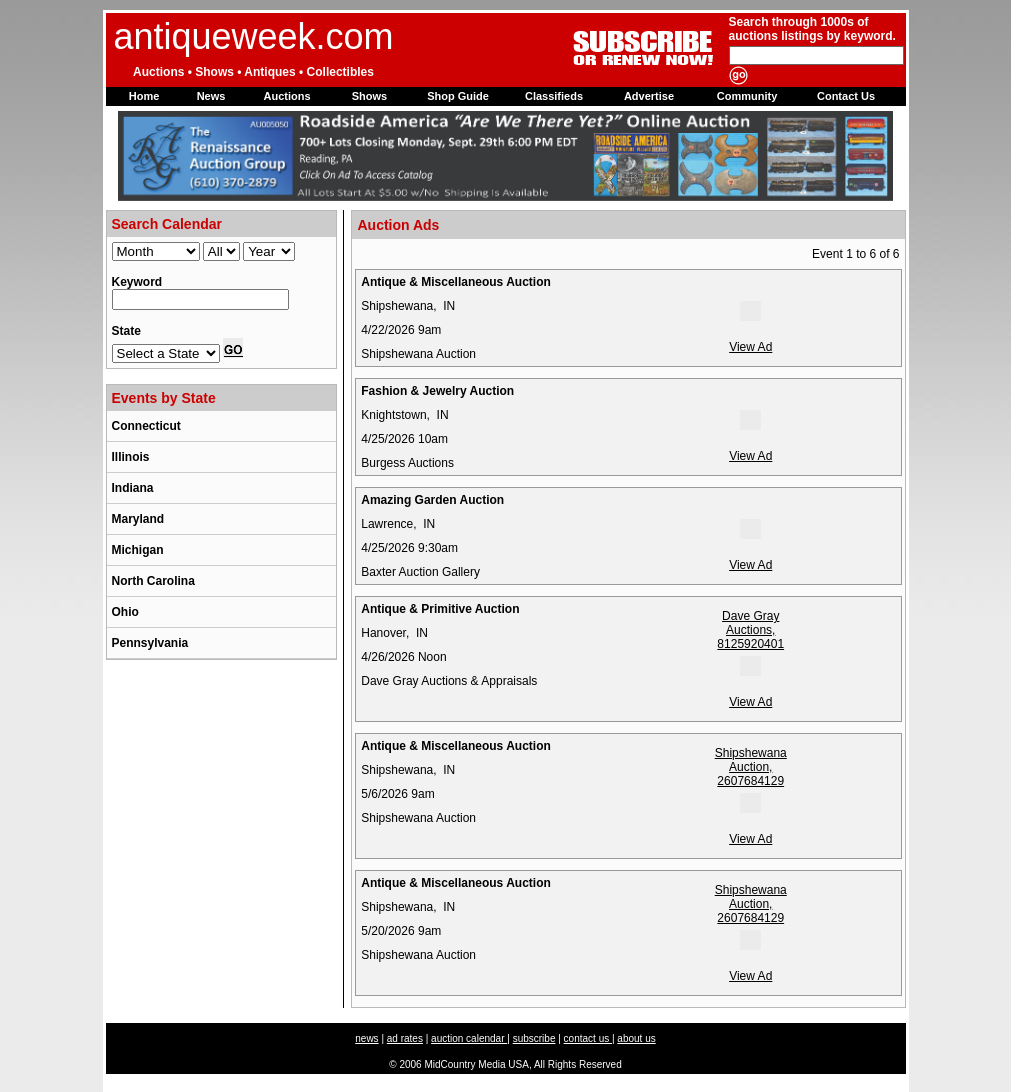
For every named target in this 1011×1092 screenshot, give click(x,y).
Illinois (131, 457)
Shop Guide (458, 96)
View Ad (750, 347)
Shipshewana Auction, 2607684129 (751, 779)
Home (144, 96)
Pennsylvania (150, 643)
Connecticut (146, 426)
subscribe (534, 1038)
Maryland (138, 519)
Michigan (138, 550)
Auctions (286, 96)
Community (747, 96)
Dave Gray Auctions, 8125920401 (750, 642)
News (211, 96)
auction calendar (469, 1038)
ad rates (405, 1038)
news (366, 1038)
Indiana (133, 488)
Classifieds (554, 96)
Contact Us (846, 96)
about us (636, 1038)
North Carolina (153, 581)
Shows (369, 96)
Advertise (649, 96)
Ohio (125, 612)
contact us (588, 1038)
